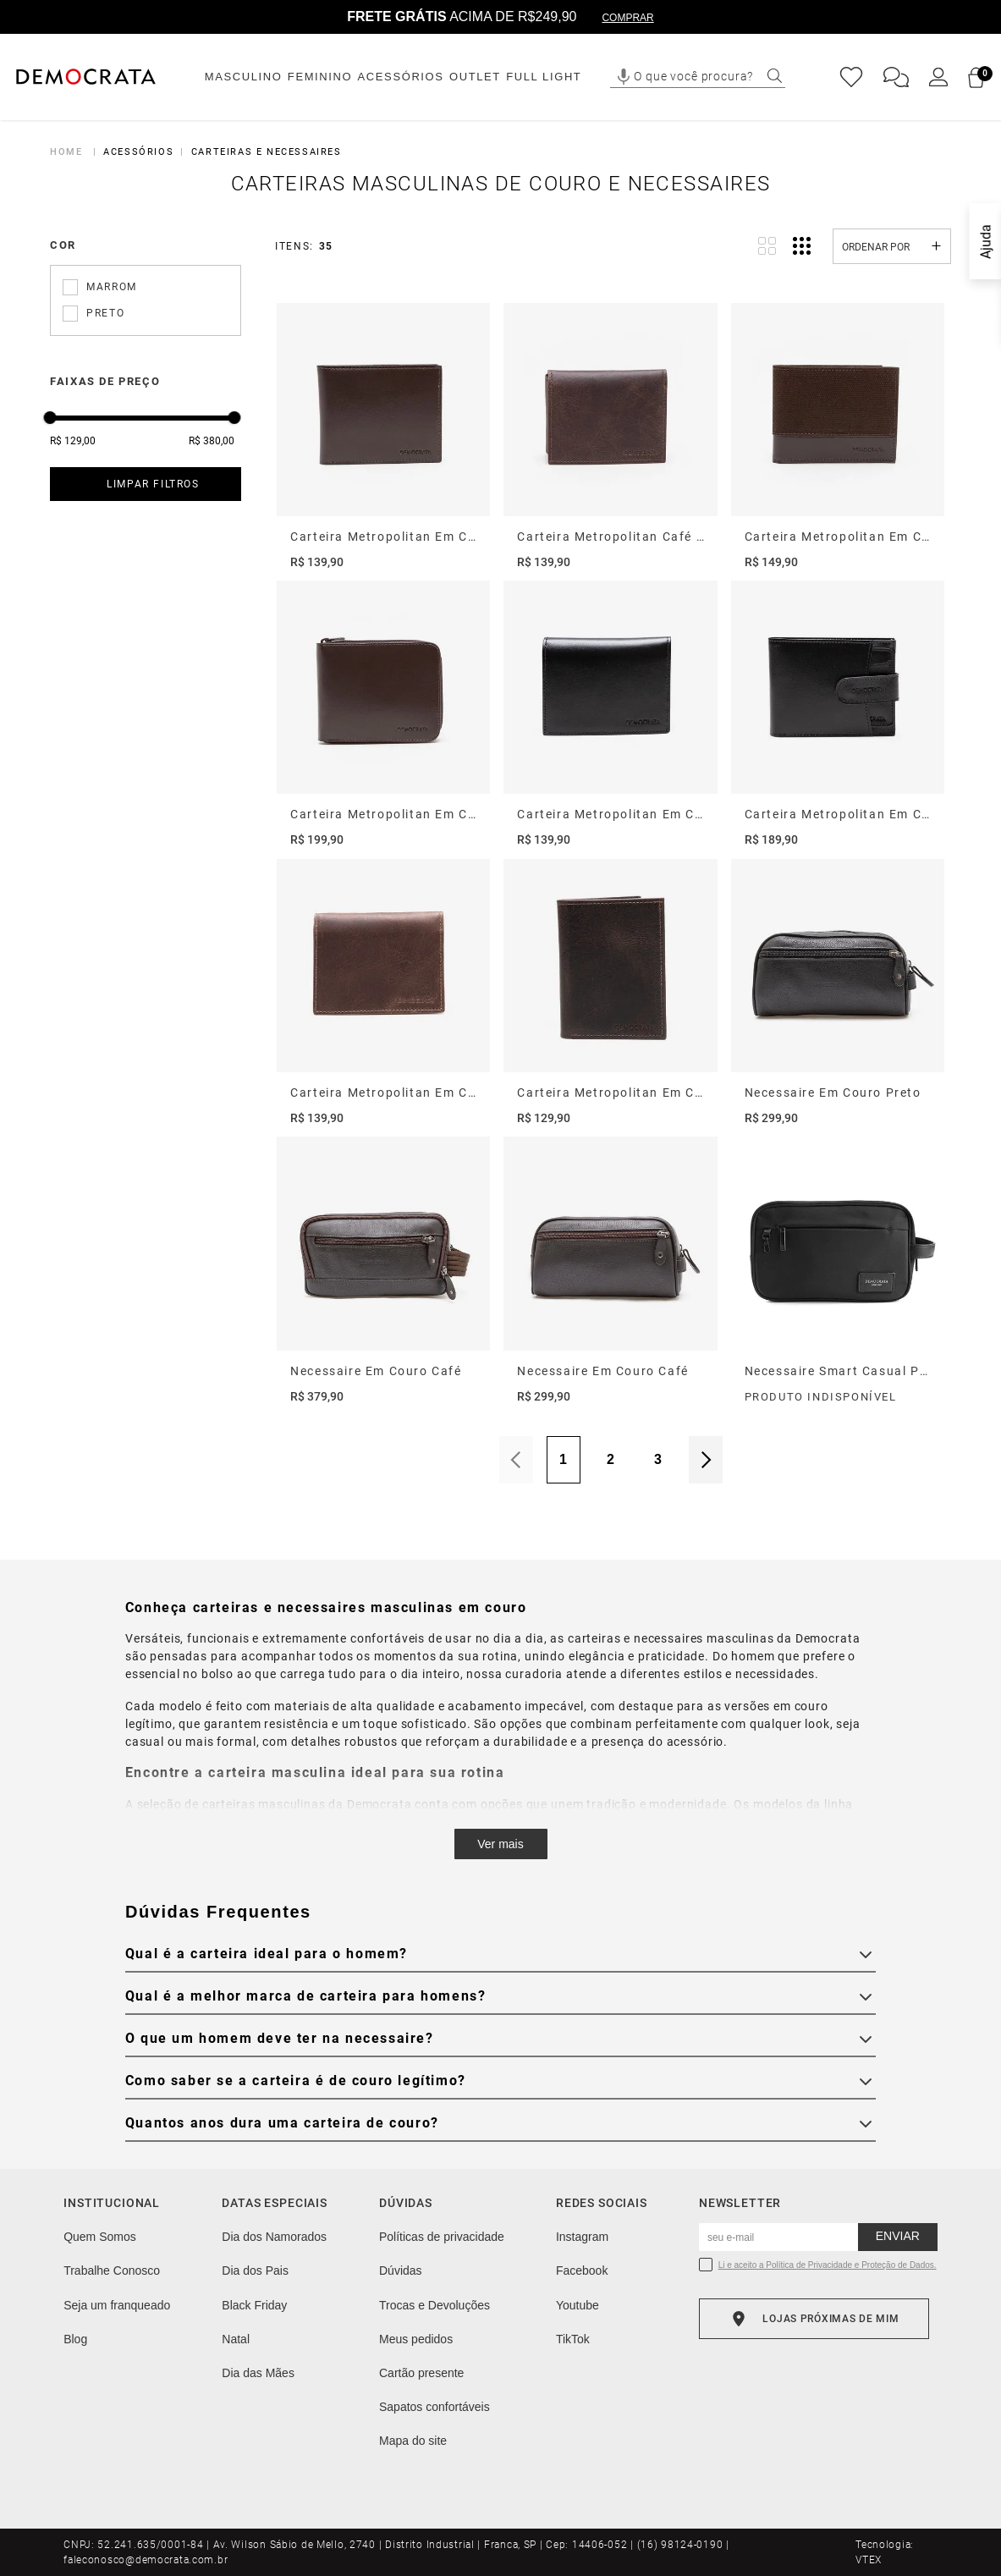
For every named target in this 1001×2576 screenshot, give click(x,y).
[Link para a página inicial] (69, 152)
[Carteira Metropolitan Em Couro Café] (383, 437)
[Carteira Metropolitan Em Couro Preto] (610, 715)
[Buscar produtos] (774, 76)
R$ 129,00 (73, 441)
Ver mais (500, 1844)
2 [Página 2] (610, 1459)
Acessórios (138, 151)
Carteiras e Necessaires (266, 151)
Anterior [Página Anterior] (516, 1459)
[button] (623, 77)
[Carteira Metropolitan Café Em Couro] (610, 437)
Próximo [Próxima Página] (706, 1459)
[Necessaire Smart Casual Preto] (837, 1271)
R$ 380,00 (211, 441)
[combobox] (708, 77)
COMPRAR (627, 18)
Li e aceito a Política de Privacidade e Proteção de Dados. (827, 2265)
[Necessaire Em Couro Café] (383, 1271)
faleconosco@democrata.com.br (145, 2560)
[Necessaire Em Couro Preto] (837, 993)
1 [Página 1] (563, 1459)
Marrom (111, 287)
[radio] (767, 246)
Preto (105, 313)
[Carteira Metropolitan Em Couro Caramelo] (383, 993)
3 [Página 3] (658, 1459)
